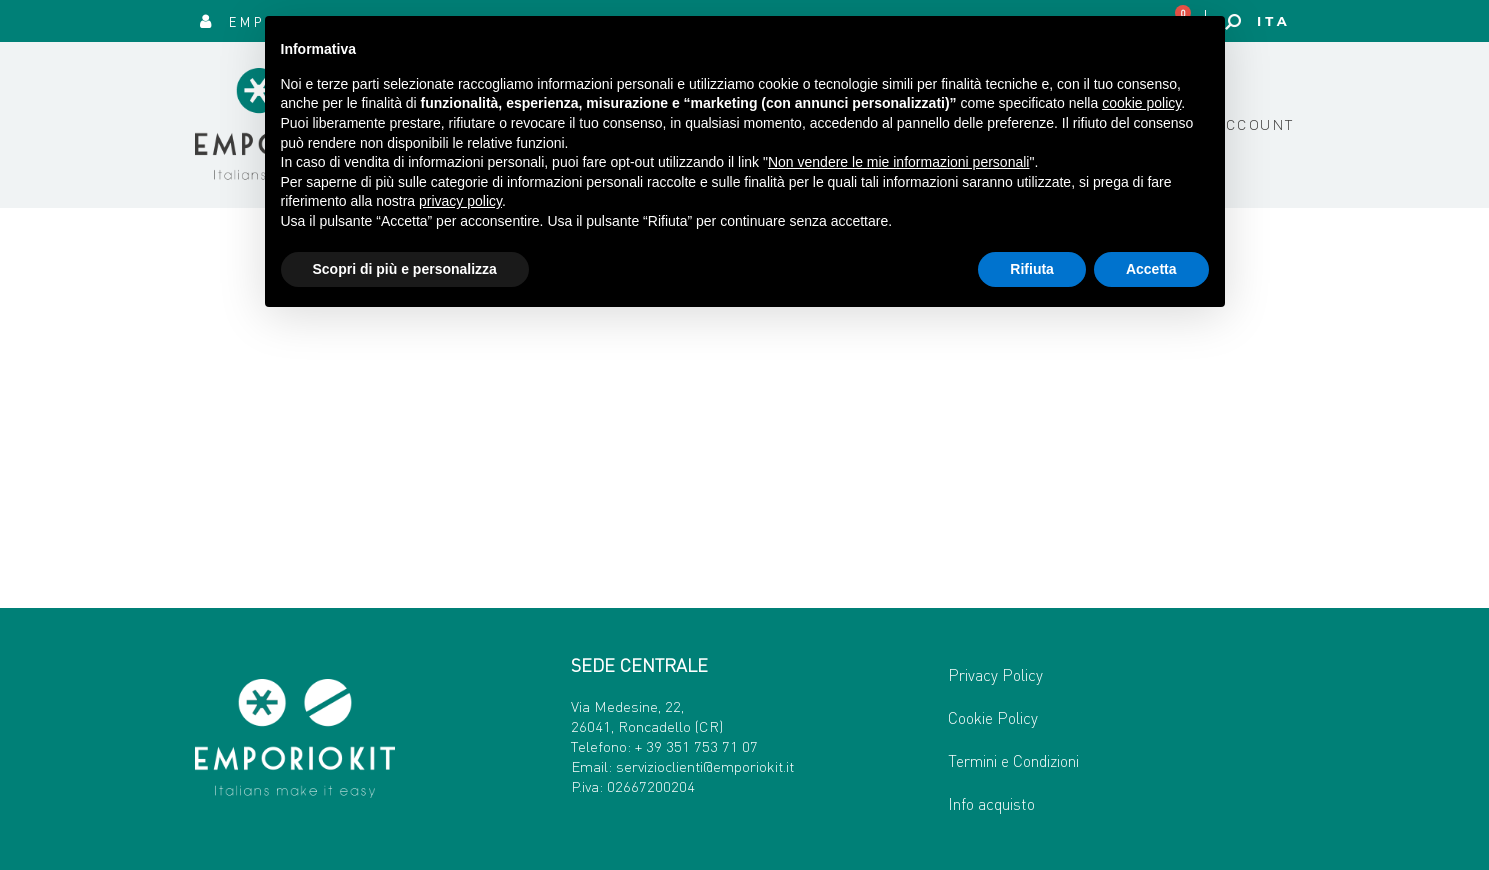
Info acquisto (991, 803)
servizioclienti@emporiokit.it (705, 766)
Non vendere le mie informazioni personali (898, 162)
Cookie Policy (993, 717)
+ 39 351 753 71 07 (696, 746)
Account (1255, 124)
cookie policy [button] (1141, 103)
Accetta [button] (1151, 269)
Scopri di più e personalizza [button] (405, 269)
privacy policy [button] (460, 201)
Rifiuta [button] (1032, 269)
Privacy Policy (995, 674)
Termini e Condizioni (1013, 760)
